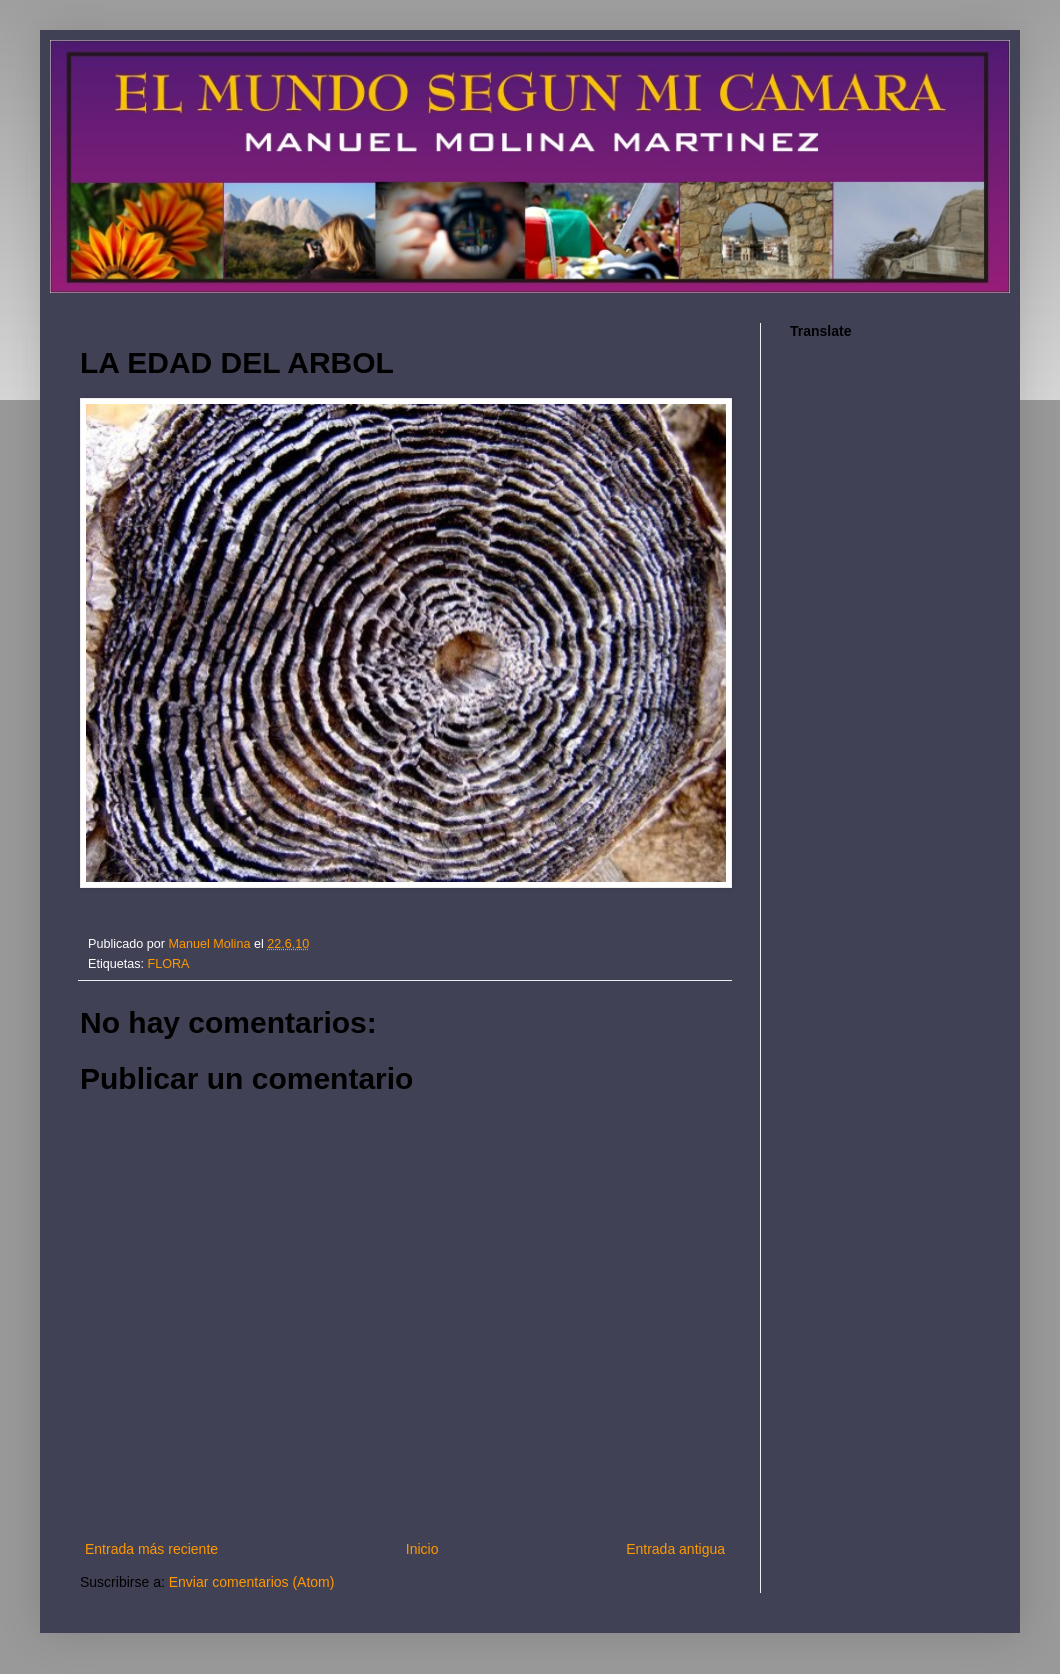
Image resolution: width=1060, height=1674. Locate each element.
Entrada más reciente (151, 1549)
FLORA (169, 964)
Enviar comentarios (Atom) (252, 1582)
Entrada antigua (675, 1549)
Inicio (422, 1549)
